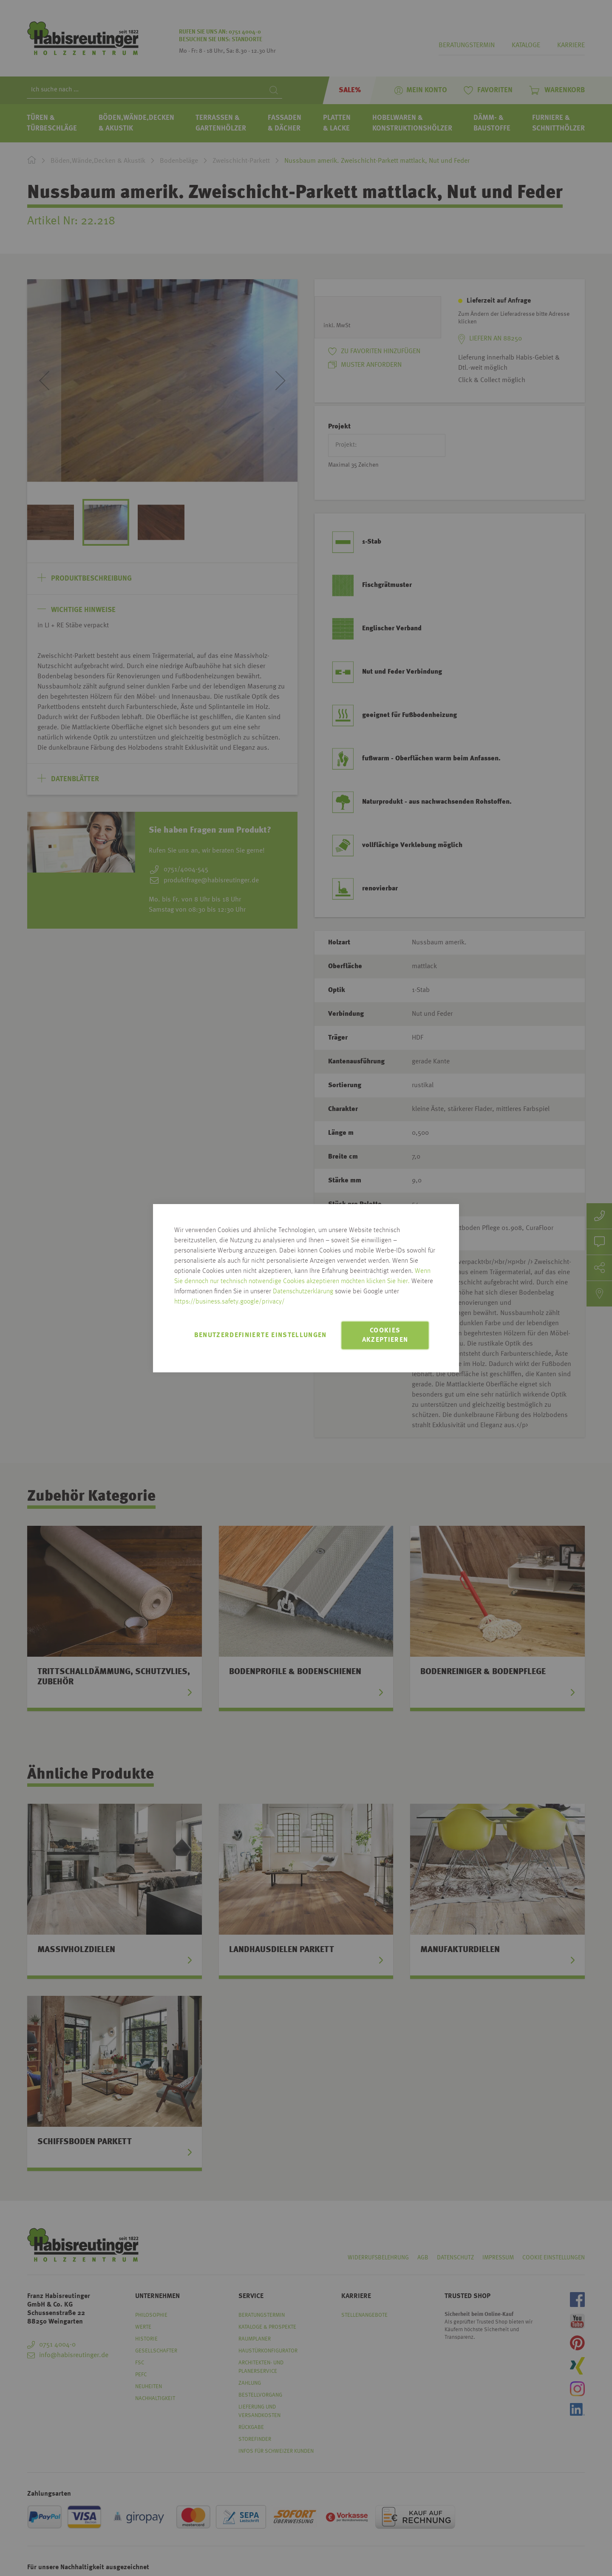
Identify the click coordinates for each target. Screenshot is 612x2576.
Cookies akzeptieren (385, 1335)
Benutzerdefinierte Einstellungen (260, 1335)
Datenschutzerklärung (303, 1291)
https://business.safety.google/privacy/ (229, 1301)
